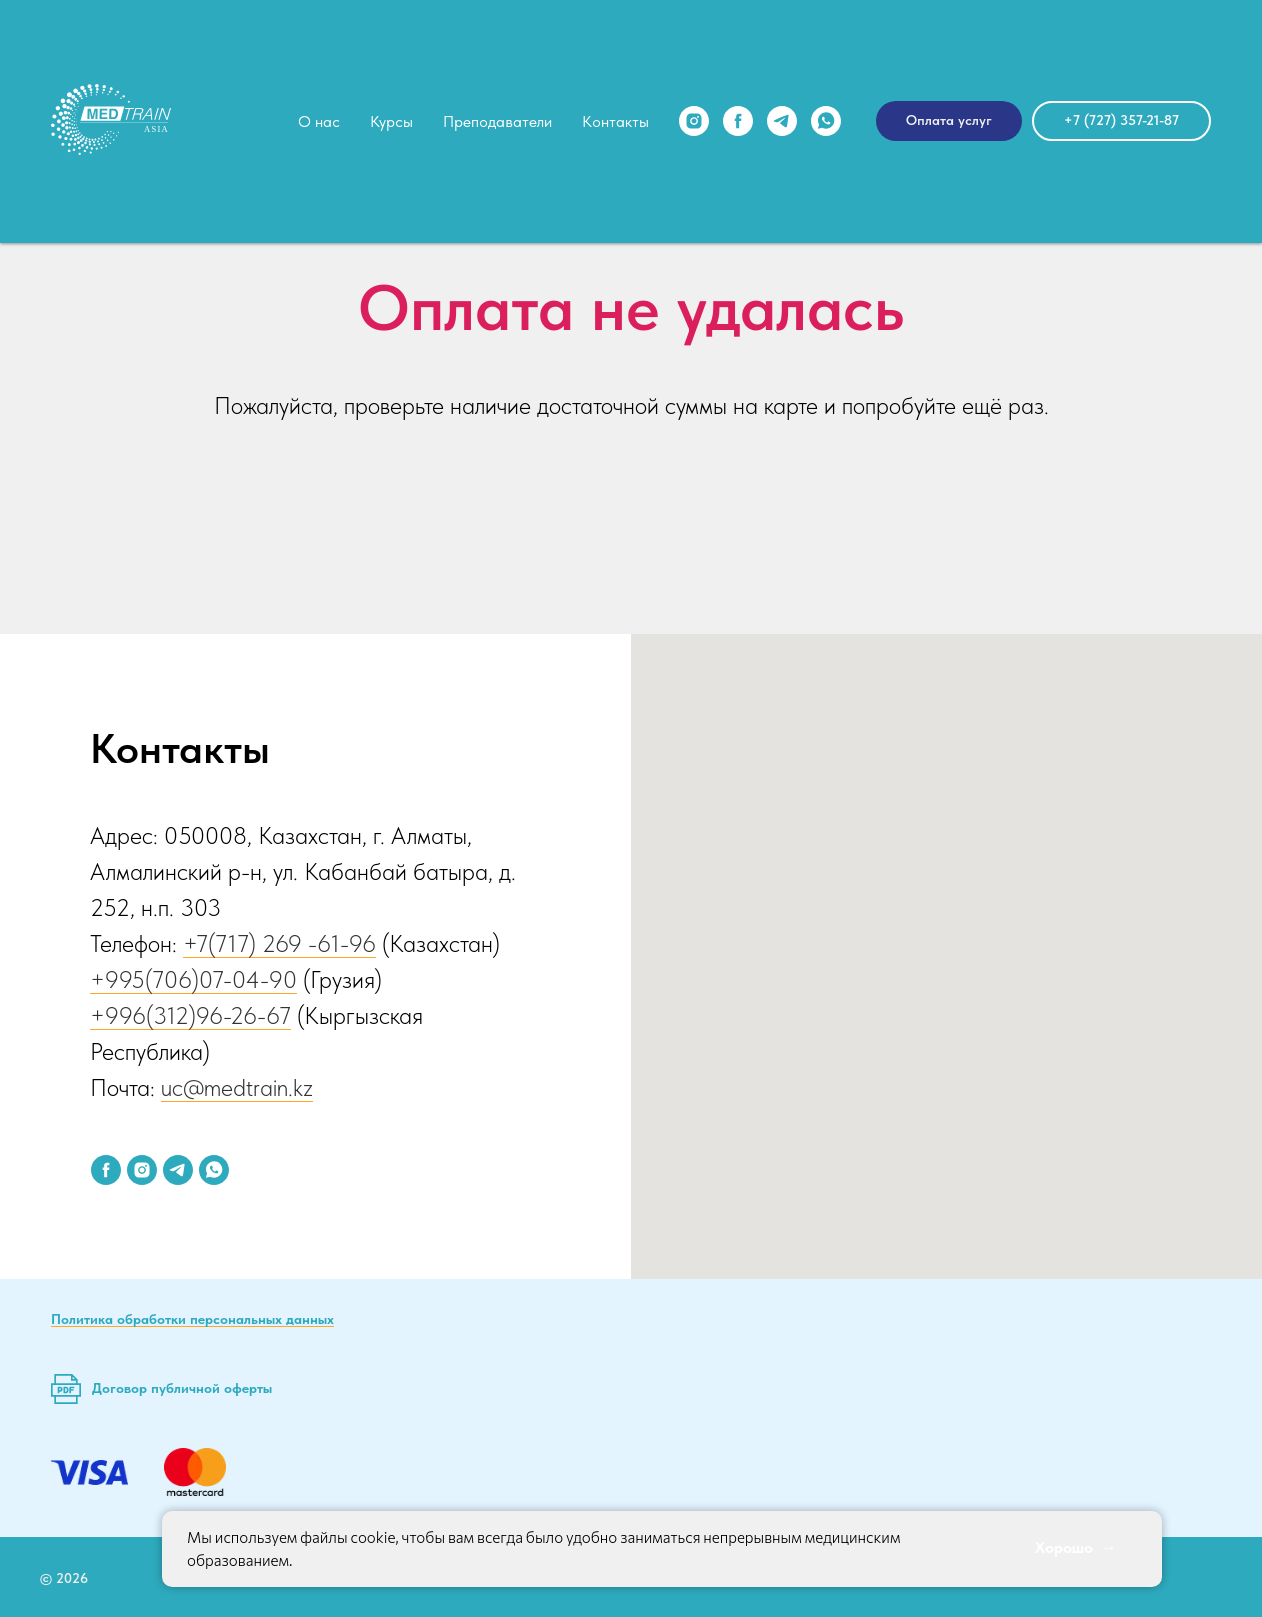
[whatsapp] (826, 121)
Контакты (615, 121)
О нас (319, 121)
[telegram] (782, 121)
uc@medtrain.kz (237, 1087)
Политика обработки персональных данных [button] (192, 1319)
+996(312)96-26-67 (190, 1015)
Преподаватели (497, 121)
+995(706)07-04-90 (193, 979)
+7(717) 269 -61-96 (279, 943)
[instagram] (694, 121)
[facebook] (738, 121)
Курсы (391, 121)
